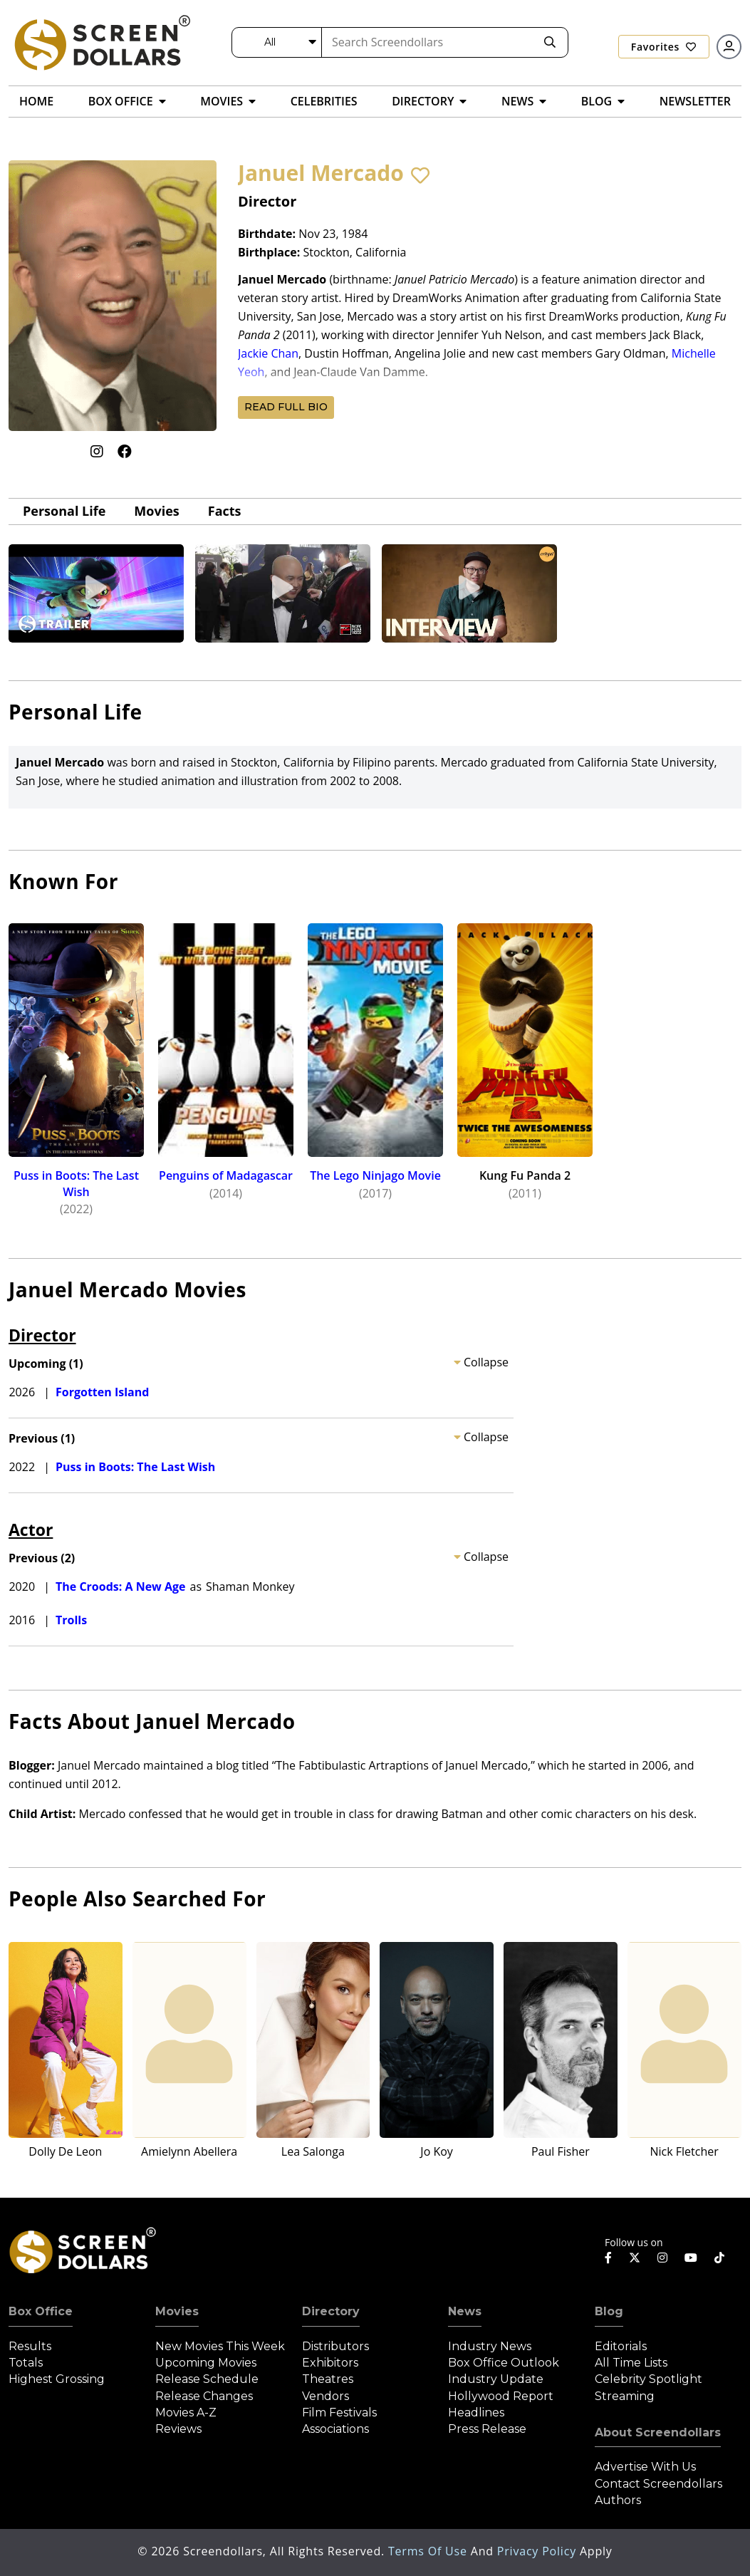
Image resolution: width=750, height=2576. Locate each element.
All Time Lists (631, 2362)
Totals (26, 2362)
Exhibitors (330, 2362)
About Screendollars (658, 2432)
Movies (156, 510)
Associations (335, 2429)
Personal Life (64, 510)
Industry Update (495, 2379)
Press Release (487, 2429)
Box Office (41, 2311)
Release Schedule (207, 2379)
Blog (609, 2311)
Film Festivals (339, 2412)
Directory (331, 2311)
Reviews (178, 2429)
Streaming (625, 2396)
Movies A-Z (186, 2412)
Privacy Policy (538, 2551)
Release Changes (204, 2396)
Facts (224, 510)
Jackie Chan (268, 353)
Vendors (325, 2396)
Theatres (327, 2379)
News (464, 2311)
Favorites (664, 46)
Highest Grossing (57, 2379)
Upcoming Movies (205, 2362)
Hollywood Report (500, 2396)
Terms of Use (429, 2551)
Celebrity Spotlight (648, 2379)
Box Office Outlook (503, 2362)
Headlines (476, 2412)
